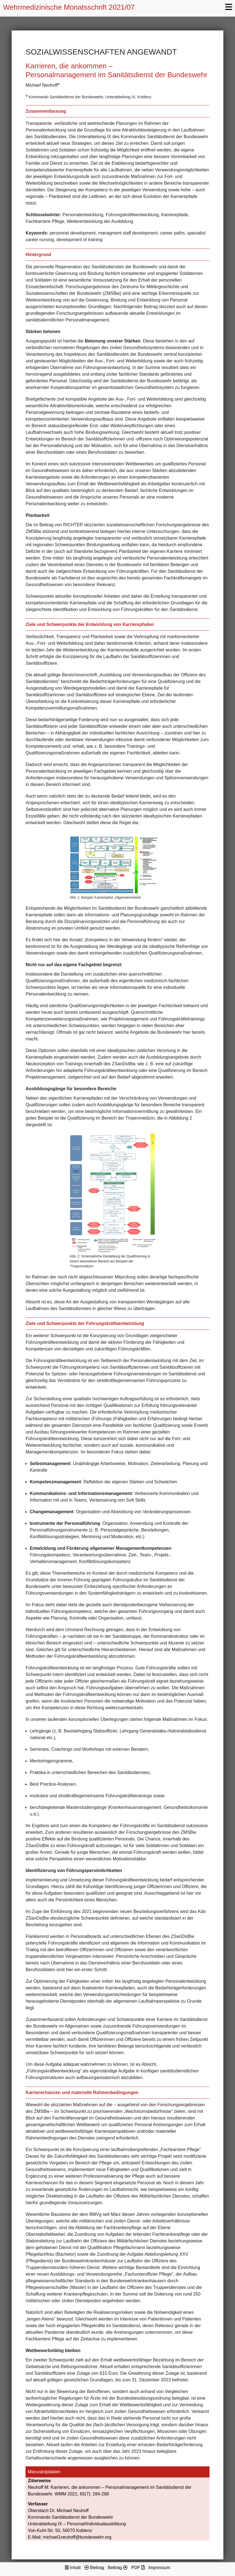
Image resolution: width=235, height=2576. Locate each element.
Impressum (159, 2567)
